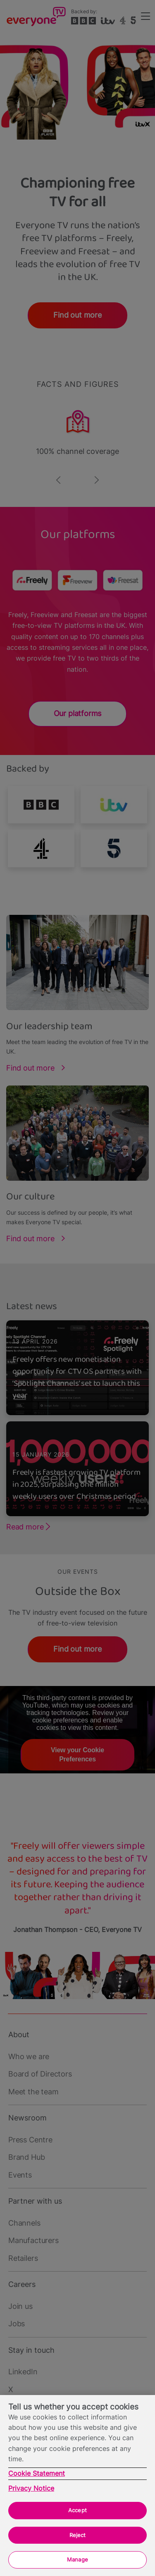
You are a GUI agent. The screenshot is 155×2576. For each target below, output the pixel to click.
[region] (77, 2485)
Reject (77, 2535)
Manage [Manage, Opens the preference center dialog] (77, 2559)
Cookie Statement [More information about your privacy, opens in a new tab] (36, 2473)
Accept (77, 2510)
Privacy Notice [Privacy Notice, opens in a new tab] (31, 2488)
